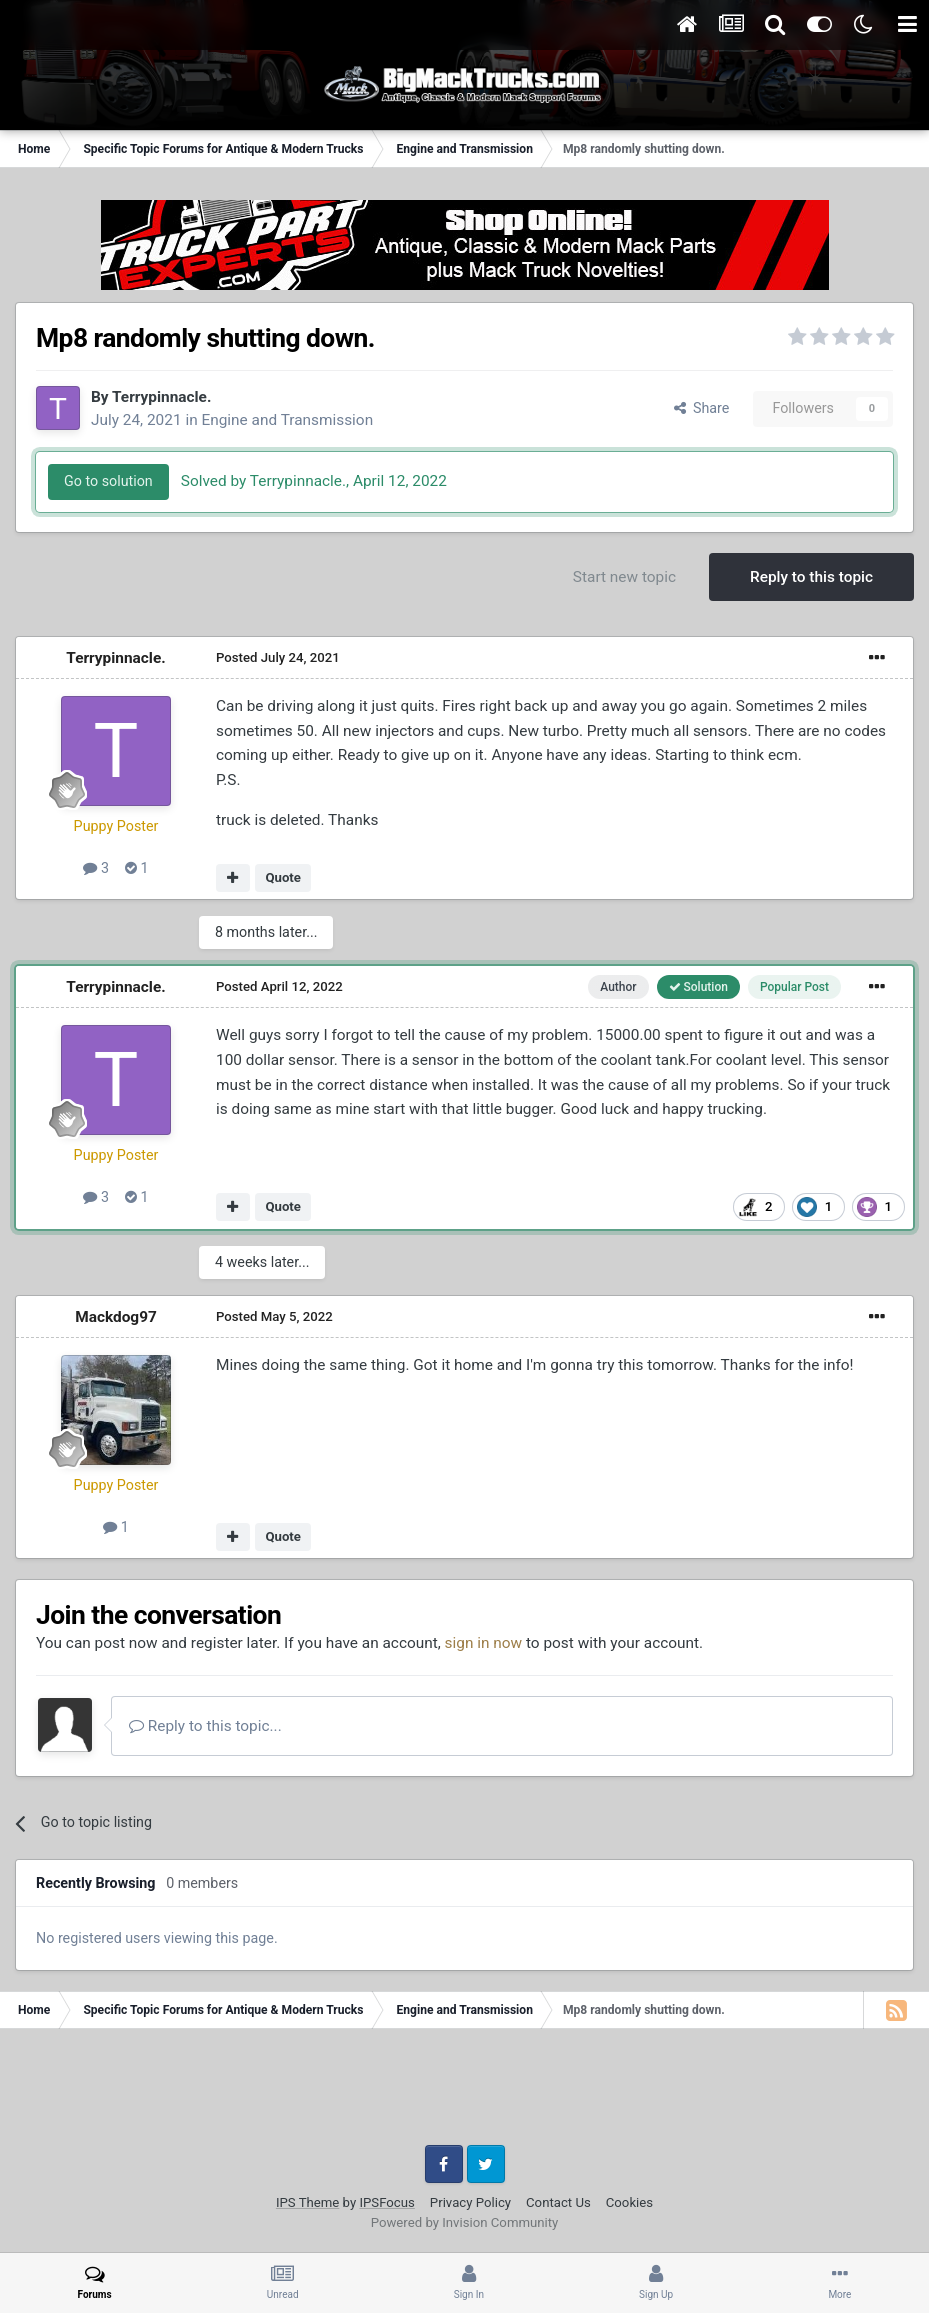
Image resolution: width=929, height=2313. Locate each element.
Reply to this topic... (205, 1726)
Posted (278, 657)
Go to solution (108, 481)
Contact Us (558, 2202)
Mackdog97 (116, 1317)
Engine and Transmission (287, 420)
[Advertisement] (465, 2094)
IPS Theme (307, 2202)
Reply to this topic (811, 577)
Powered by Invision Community (465, 2222)
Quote (283, 877)
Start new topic (624, 577)
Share (702, 408)
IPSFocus (386, 2202)
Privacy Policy (470, 2202)
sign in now (484, 1643)
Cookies (629, 2202)
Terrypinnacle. (161, 397)
